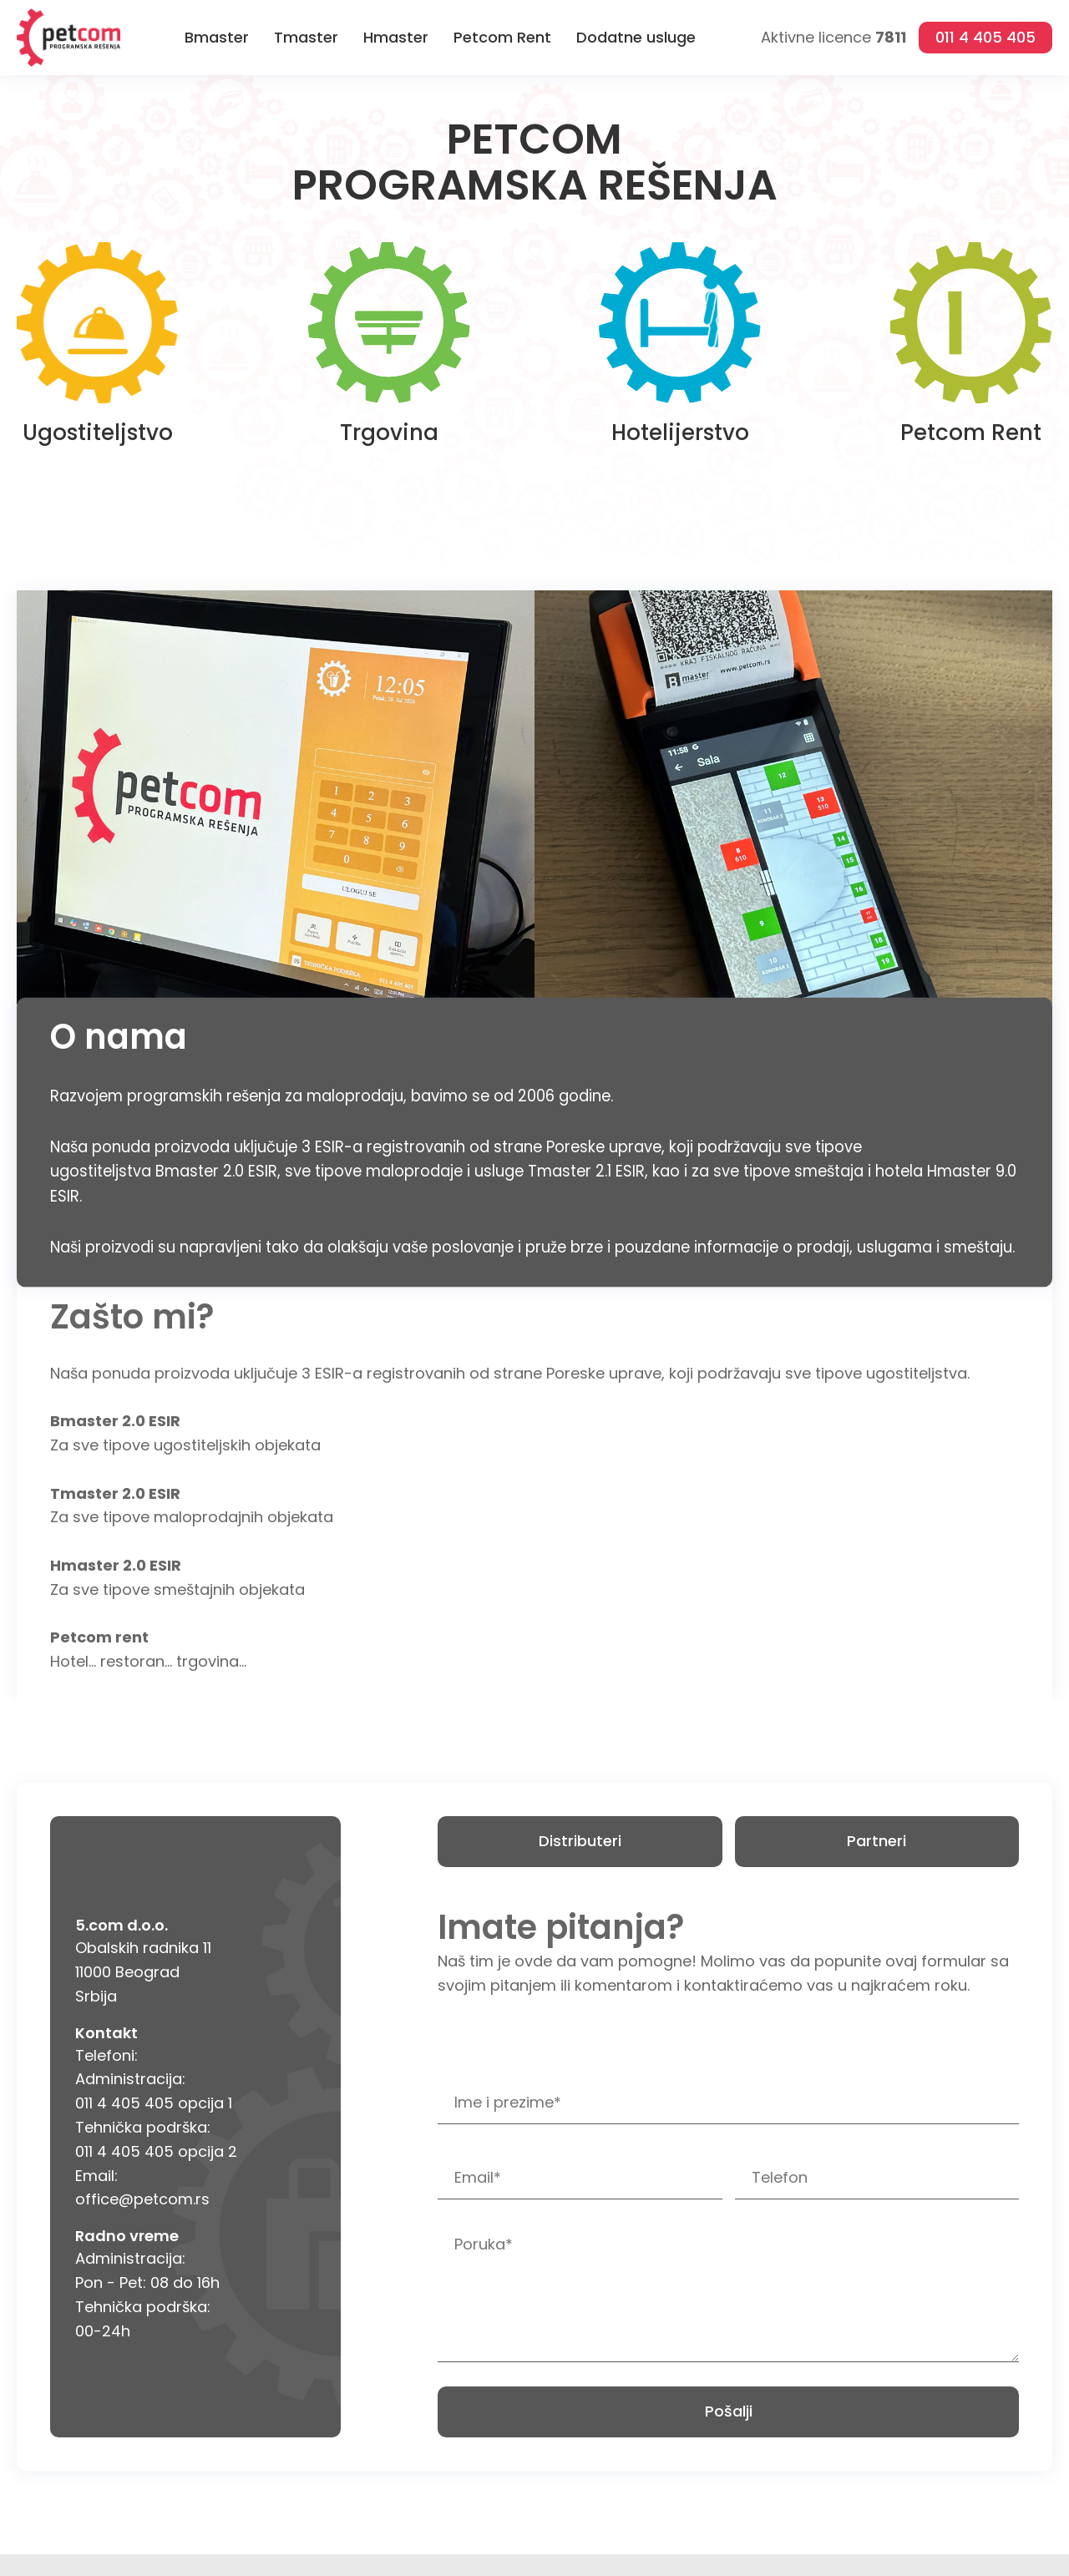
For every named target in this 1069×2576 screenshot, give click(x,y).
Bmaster (217, 37)
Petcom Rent (502, 37)
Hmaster (395, 37)
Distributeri (580, 1840)
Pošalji (728, 2411)
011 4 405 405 (985, 37)
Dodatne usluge (636, 37)
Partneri (876, 1840)
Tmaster (306, 37)
